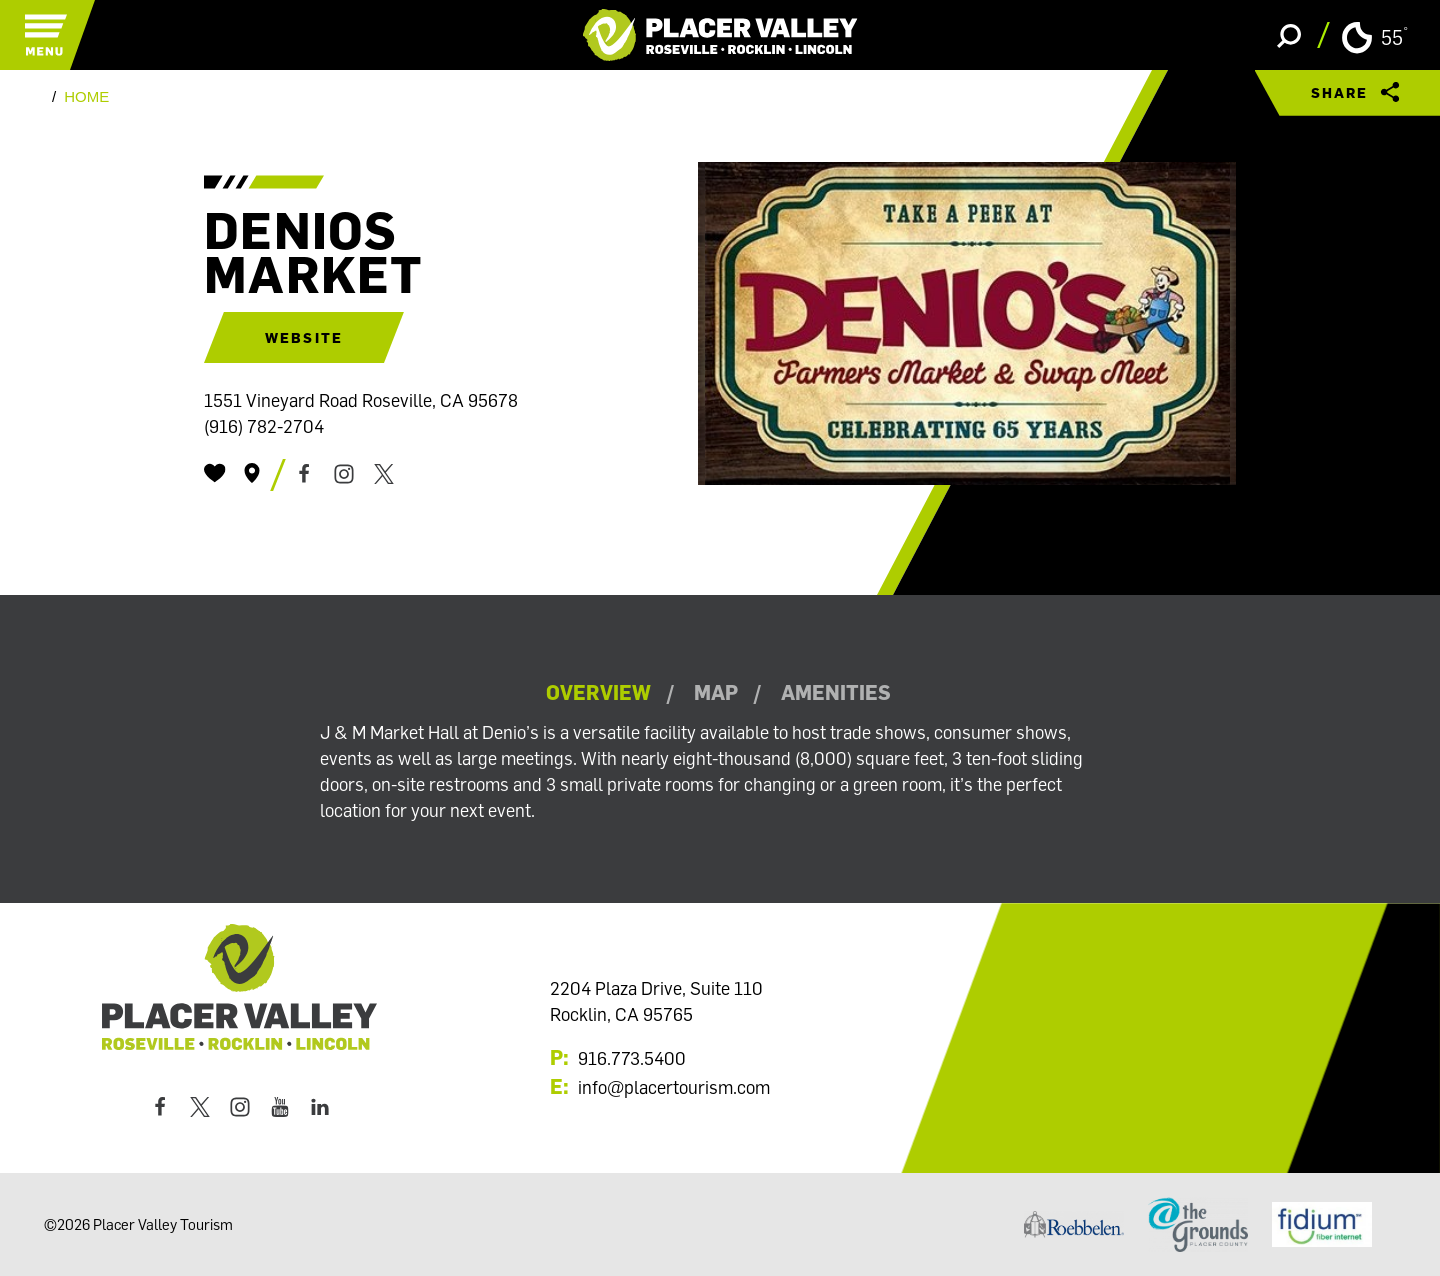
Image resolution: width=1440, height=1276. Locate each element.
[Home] (720, 35)
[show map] (252, 473)
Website (304, 337)
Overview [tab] (598, 692)
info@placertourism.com (674, 1087)
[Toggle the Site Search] (1289, 35)
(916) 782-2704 (264, 426)
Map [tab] (716, 692)
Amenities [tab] (836, 692)
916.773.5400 (632, 1058)
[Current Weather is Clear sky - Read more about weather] (1374, 36)
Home (86, 96)
